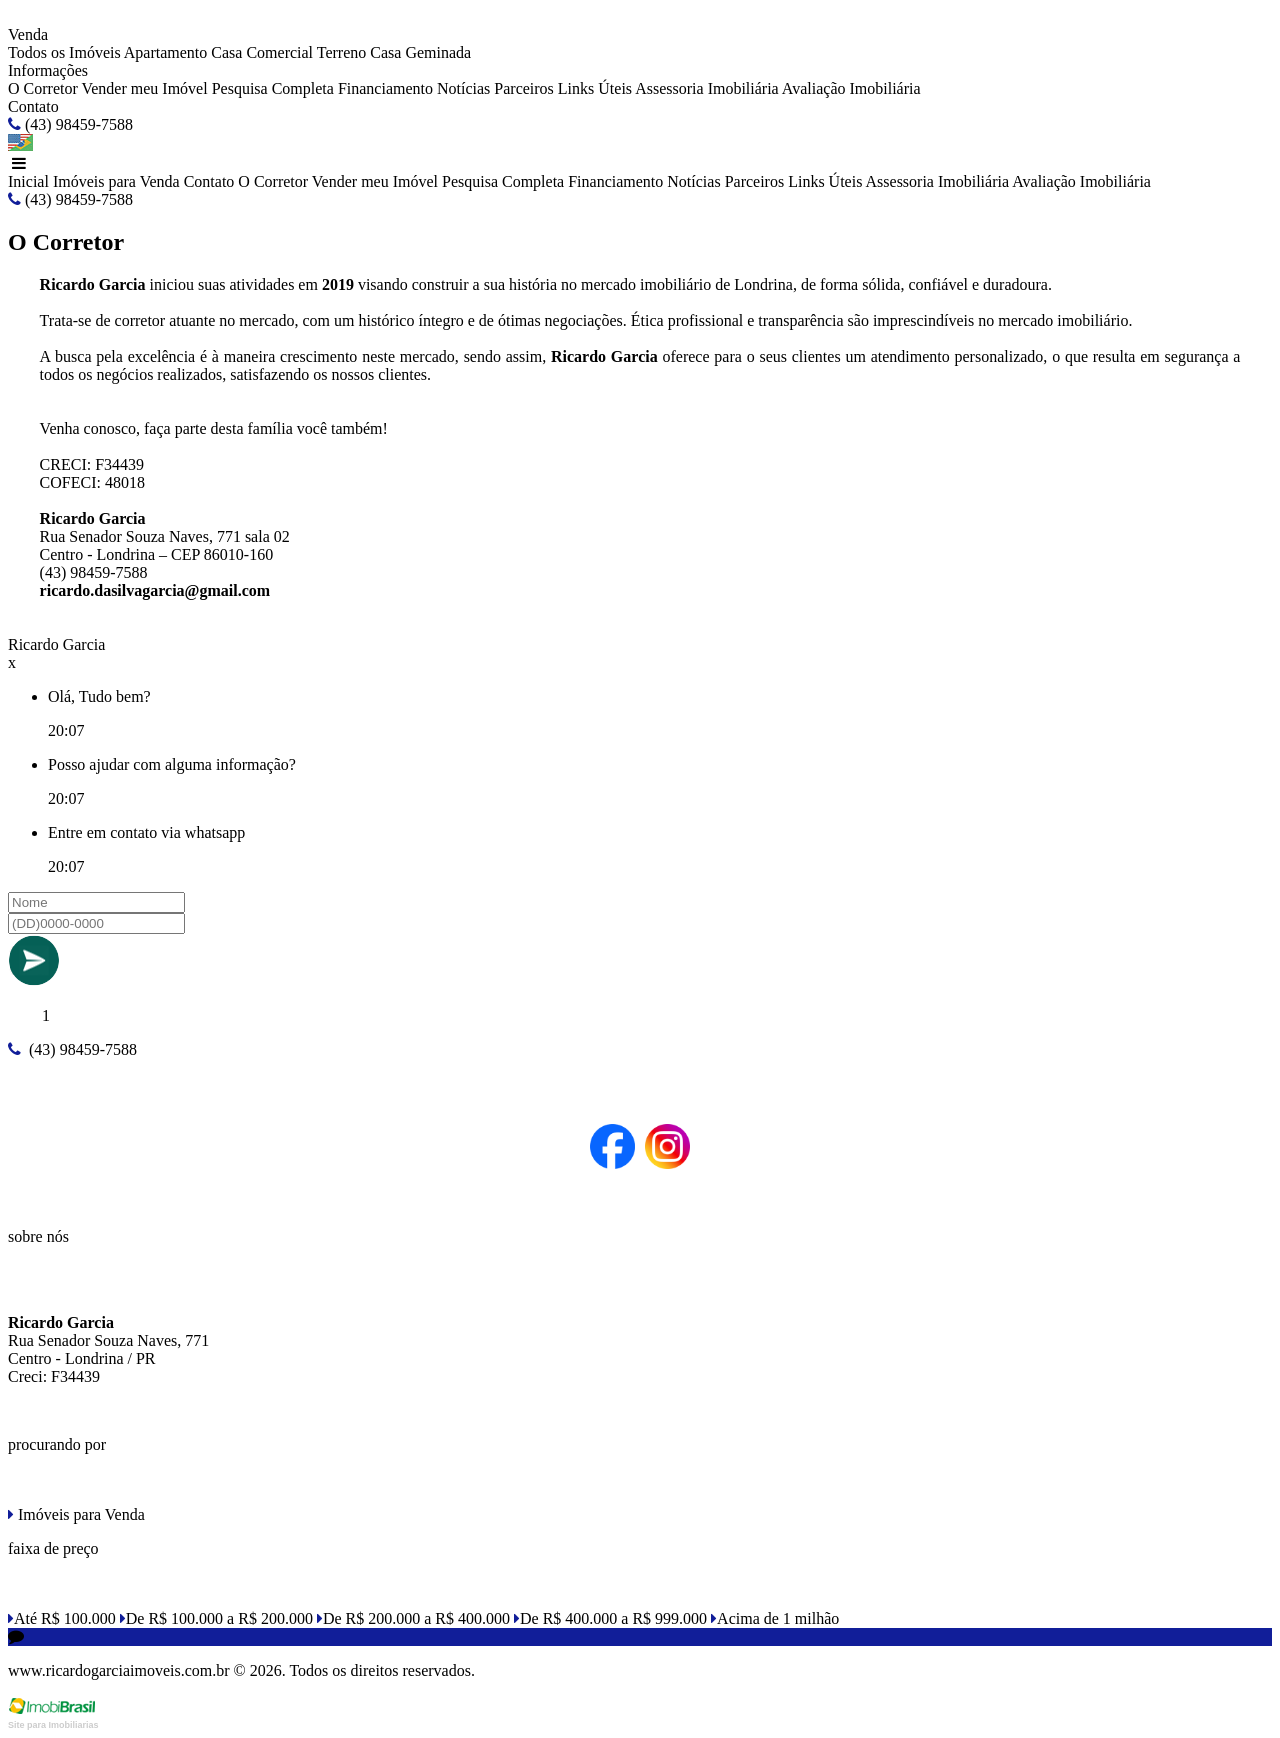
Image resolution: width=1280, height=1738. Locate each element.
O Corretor (43, 88)
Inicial (28, 181)
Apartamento (166, 52)
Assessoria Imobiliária (707, 88)
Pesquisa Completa (273, 88)
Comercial (279, 52)
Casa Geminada (420, 52)
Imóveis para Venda (116, 181)
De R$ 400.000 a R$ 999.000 (610, 1618)
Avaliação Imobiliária (851, 88)
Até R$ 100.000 (62, 1618)
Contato (33, 106)
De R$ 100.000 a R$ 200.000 (216, 1618)
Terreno (342, 52)
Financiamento (385, 88)
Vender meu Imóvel (144, 88)
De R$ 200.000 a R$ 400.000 (413, 1618)
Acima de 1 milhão (775, 1618)
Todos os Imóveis (64, 52)
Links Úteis (595, 88)
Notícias (463, 88)
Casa (226, 52)
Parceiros (524, 88)
